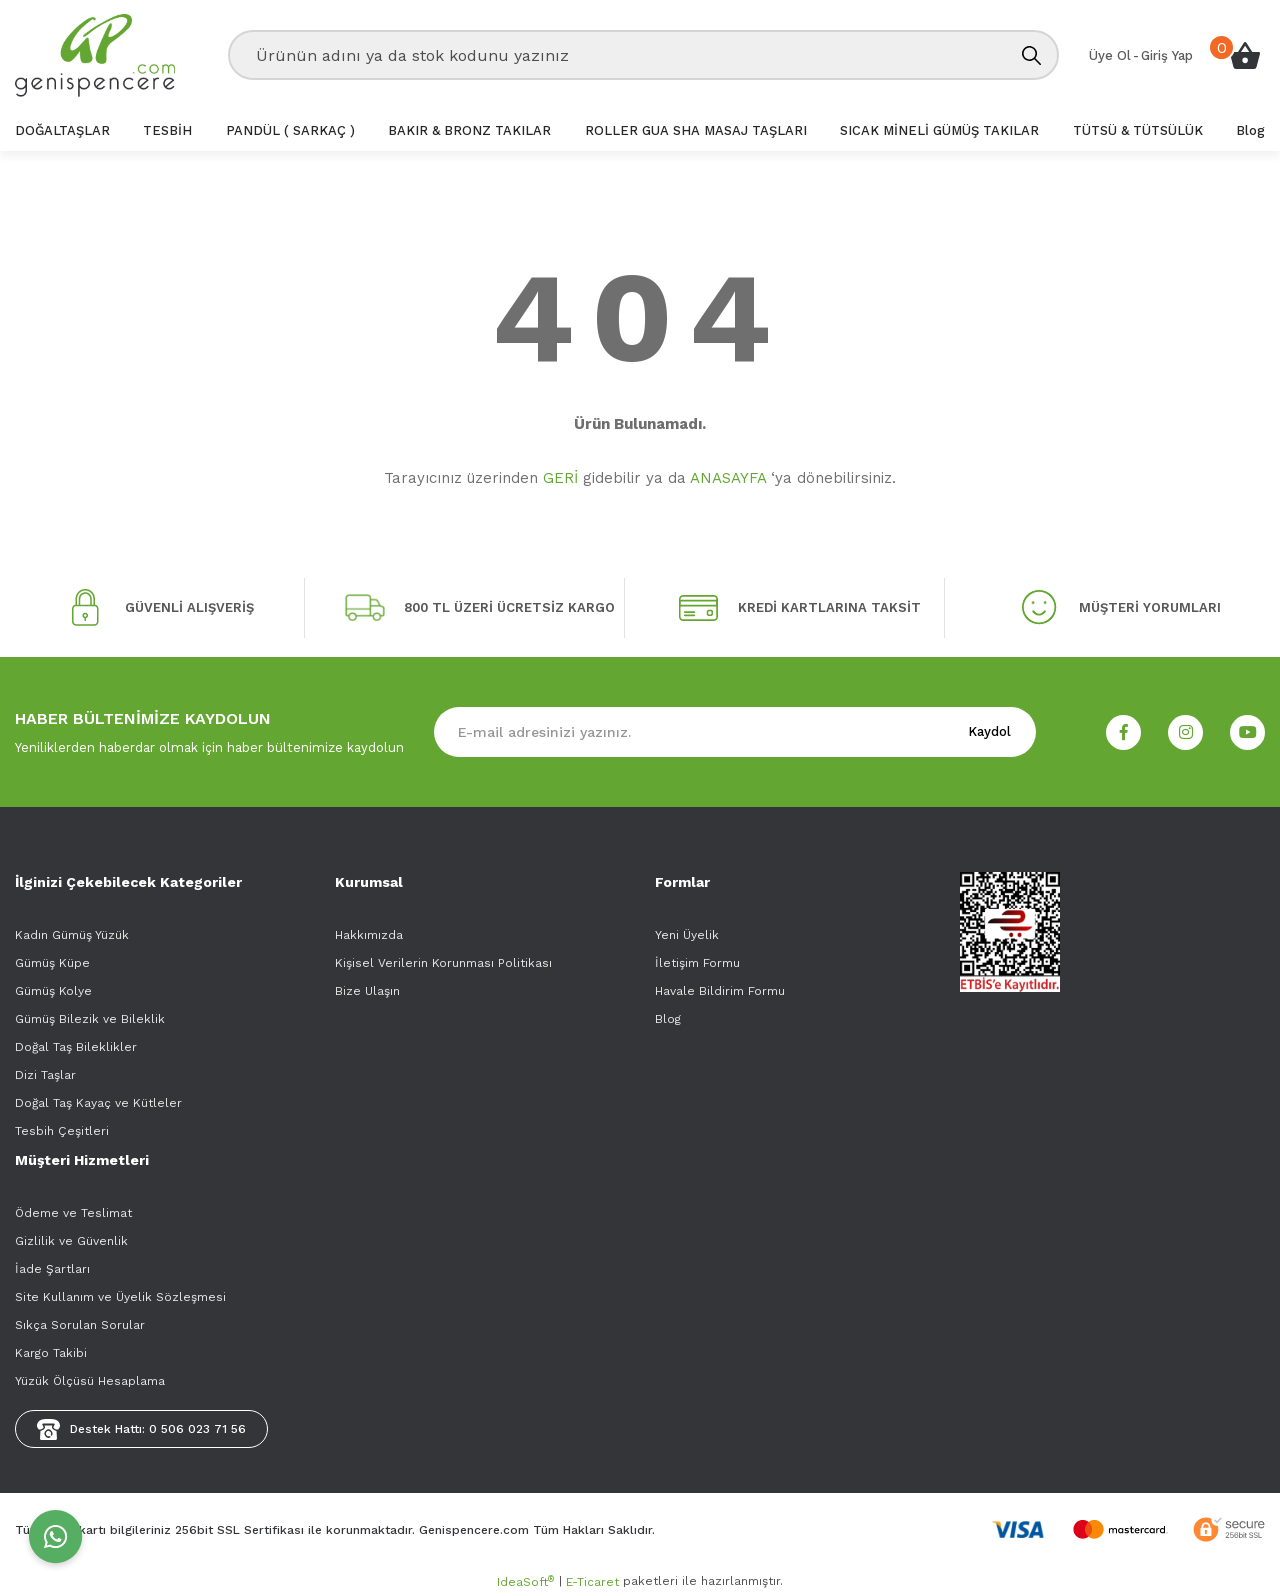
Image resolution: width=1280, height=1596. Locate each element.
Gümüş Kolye (53, 991)
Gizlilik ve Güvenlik (71, 1241)
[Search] (643, 55)
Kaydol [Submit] (989, 731)
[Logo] (95, 55)
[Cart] (1245, 55)
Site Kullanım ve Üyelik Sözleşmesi (120, 1297)
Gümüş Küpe (52, 963)
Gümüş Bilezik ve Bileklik (90, 1019)
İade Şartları (52, 1269)
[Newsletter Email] (735, 732)
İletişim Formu (697, 963)
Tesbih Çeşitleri (62, 1131)
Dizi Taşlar (45, 1075)
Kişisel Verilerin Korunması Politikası (443, 963)
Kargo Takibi (51, 1353)
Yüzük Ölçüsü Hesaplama (90, 1381)
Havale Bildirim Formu (720, 991)
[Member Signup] (1110, 56)
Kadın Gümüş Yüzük (72, 935)
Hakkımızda (369, 935)
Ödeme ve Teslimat (73, 1213)
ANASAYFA (728, 478)
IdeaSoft (525, 1582)
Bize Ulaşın (367, 991)
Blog (668, 1019)
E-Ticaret (592, 1582)
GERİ (560, 478)
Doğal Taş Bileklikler (76, 1047)
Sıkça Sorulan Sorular (80, 1325)
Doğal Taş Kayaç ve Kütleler (98, 1103)
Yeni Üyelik (687, 935)
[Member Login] (1167, 56)
